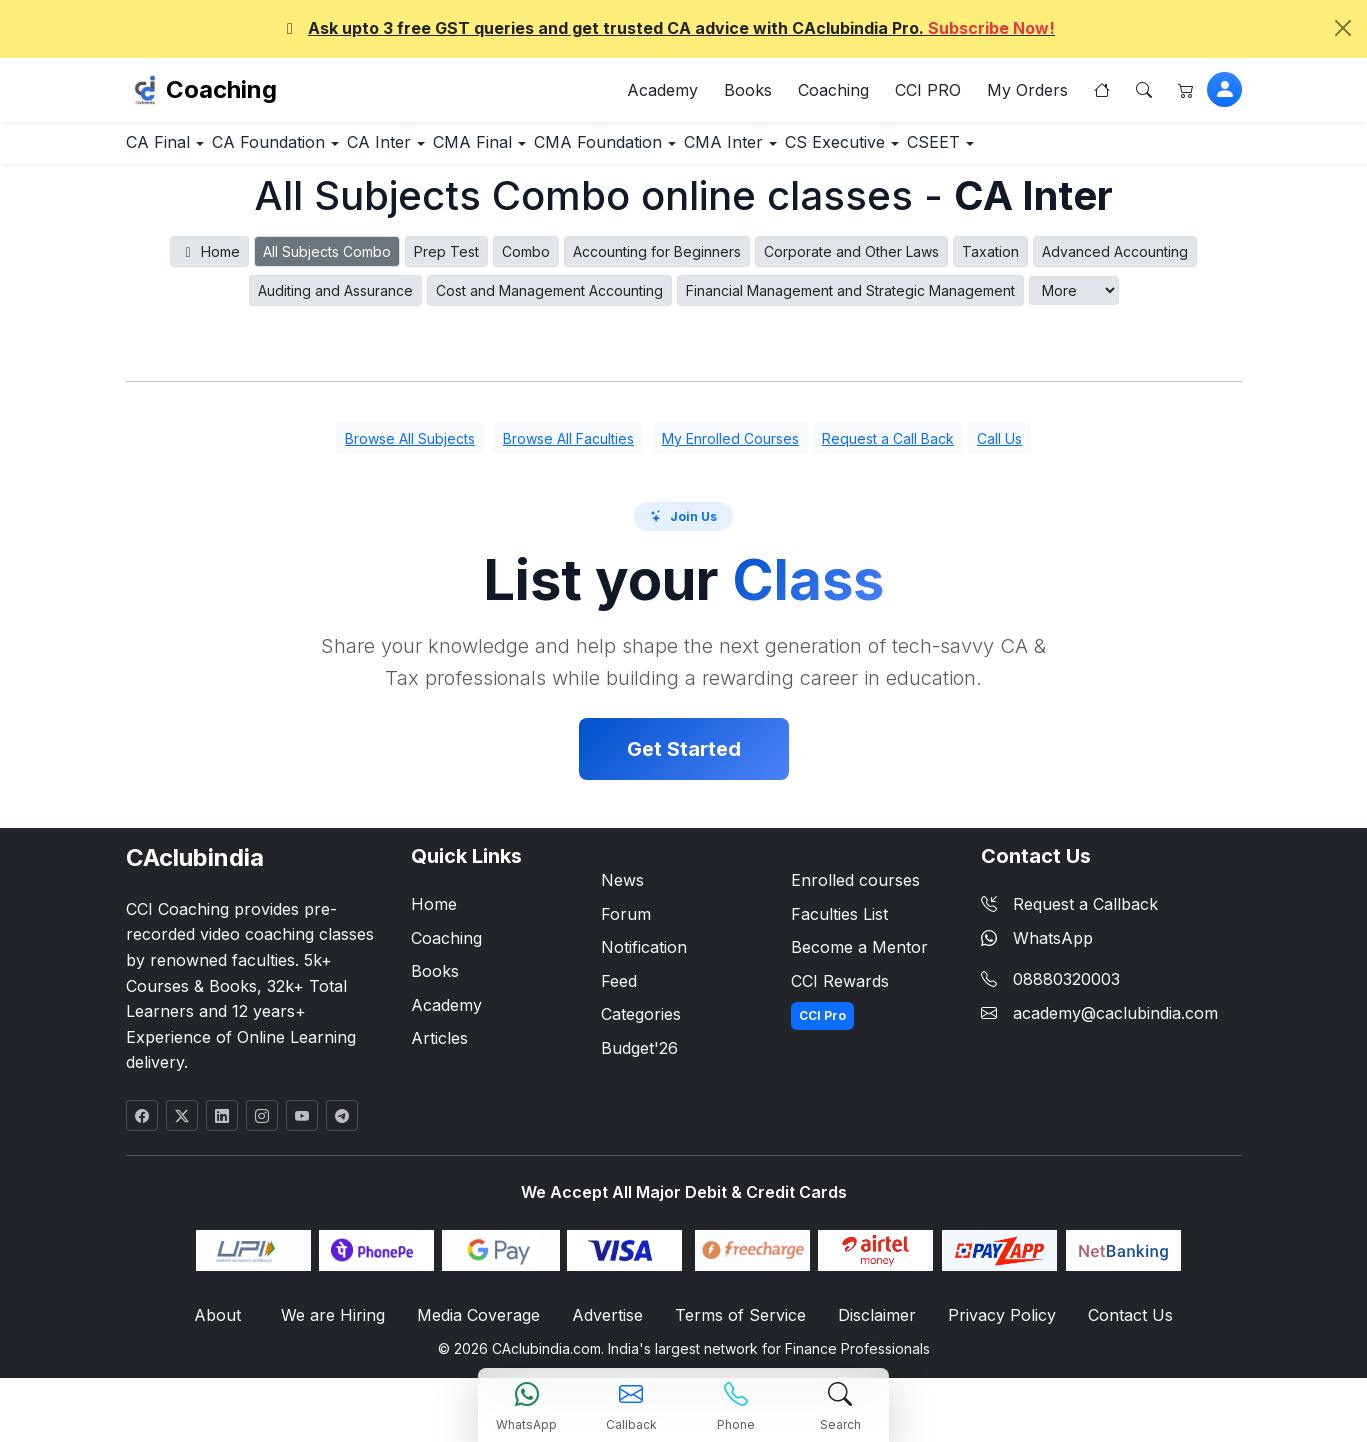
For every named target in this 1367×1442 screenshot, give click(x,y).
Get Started (684, 759)
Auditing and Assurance (335, 300)
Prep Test (446, 261)
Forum (626, 924)
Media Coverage (483, 1326)
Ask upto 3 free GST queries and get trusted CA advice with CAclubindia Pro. (667, 28)
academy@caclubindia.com (1115, 1023)
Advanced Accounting (1115, 261)
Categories (641, 1025)
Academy (662, 94)
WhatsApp (1037, 948)
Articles (439, 1049)
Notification (644, 958)
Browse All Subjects (410, 449)
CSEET (1131, 151)
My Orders (1027, 94)
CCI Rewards (840, 991)
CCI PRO (928, 94)
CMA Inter (866, 151)
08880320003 (1066, 990)
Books (748, 94)
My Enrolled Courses (730, 449)
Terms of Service (740, 1326)
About (230, 1326)
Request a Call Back (888, 449)
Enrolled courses (855, 890)
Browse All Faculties (568, 449)
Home (209, 261)
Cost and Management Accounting (549, 300)
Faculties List (839, 924)
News (622, 890)
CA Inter (445, 151)
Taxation (990, 261)
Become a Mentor (859, 958)
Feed (619, 991)
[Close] (1343, 28)
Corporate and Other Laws (851, 261)
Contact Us (1119, 1326)
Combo (526, 261)
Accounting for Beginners (657, 261)
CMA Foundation (716, 151)
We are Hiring (340, 1326)
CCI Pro (822, 1026)
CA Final (172, 151)
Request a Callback (1069, 914)
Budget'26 (639, 1058)
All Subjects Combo (327, 261)
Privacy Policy (995, 1326)
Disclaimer (873, 1326)
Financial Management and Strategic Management (850, 300)
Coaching (221, 93)
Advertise (611, 1326)
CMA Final (565, 151)
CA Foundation (309, 151)
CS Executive (1004, 151)
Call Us (999, 449)
